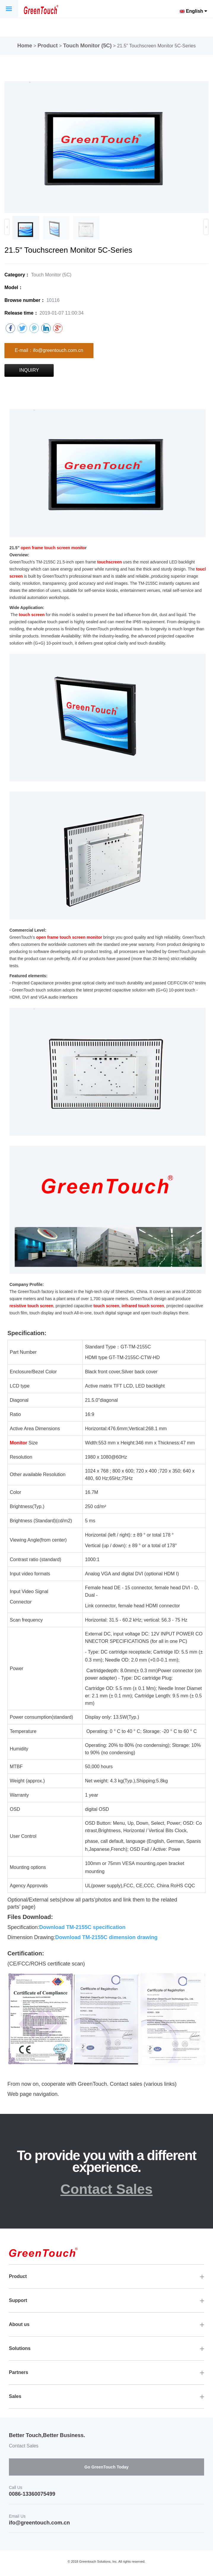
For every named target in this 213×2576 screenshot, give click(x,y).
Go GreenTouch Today (107, 2467)
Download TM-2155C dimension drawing (106, 1937)
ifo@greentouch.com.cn (39, 2523)
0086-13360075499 (32, 2494)
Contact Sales (107, 2189)
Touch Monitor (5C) (87, 46)
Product (48, 46)
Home (24, 46)
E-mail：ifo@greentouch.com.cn (49, 350)
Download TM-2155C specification (82, 1927)
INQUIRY (29, 370)
